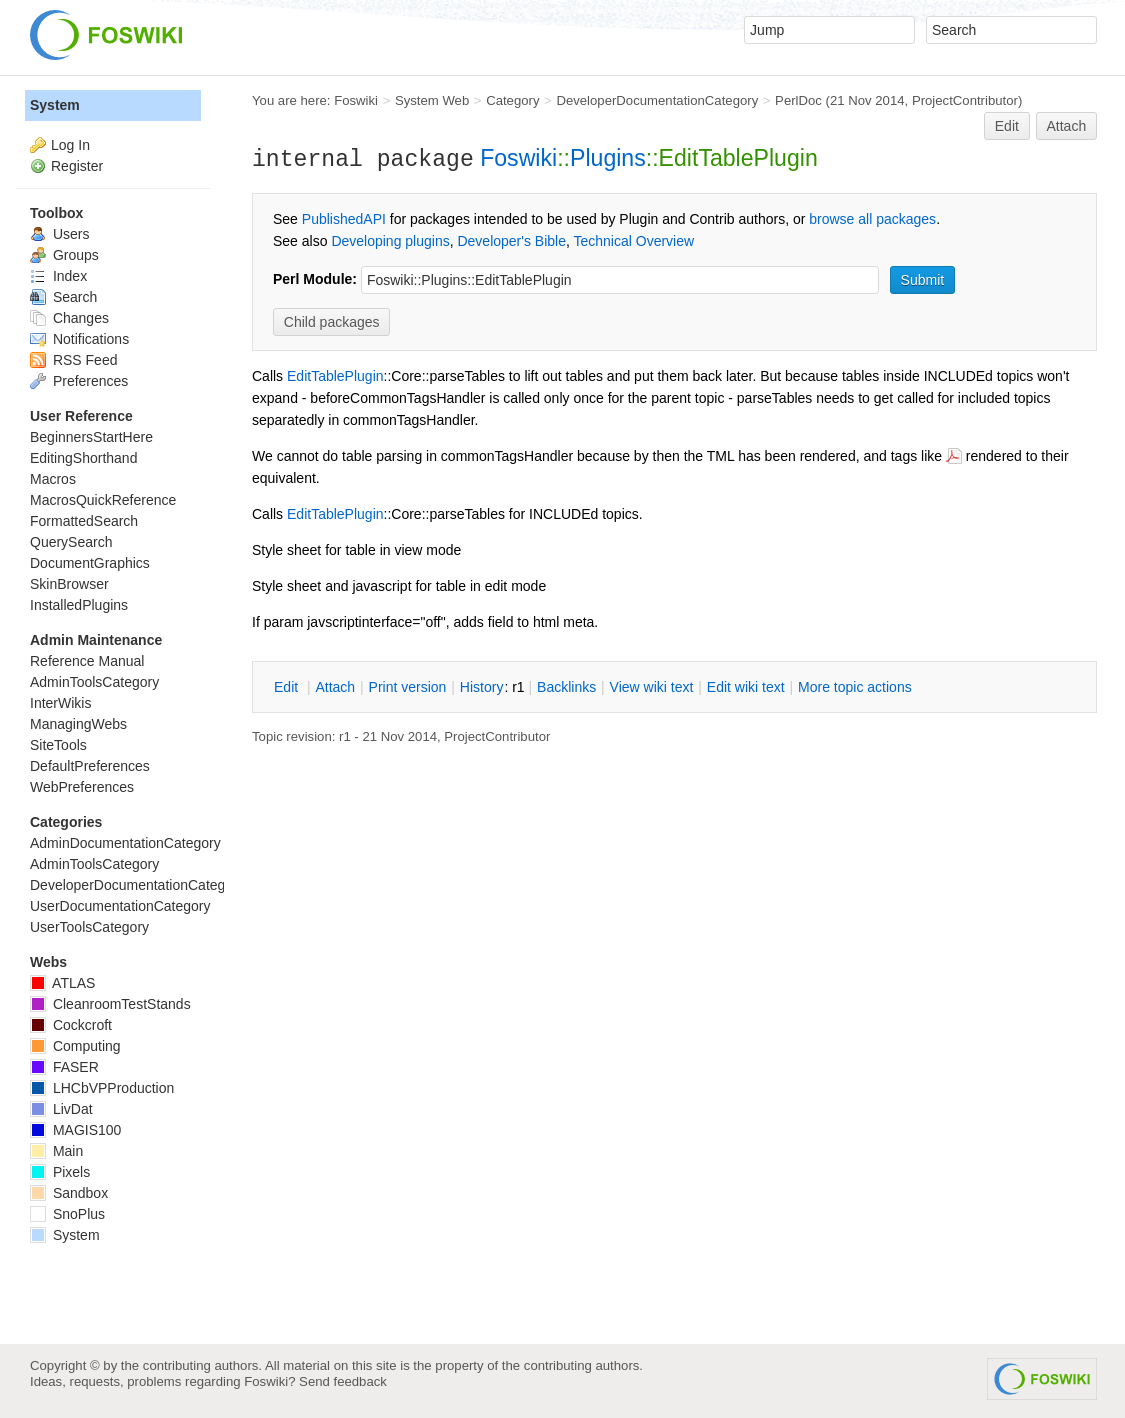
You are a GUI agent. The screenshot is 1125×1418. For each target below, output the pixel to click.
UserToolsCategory (89, 927)
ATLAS (62, 983)
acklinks (566, 687)
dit (288, 687)
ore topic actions (855, 687)
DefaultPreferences (90, 766)
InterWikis (60, 703)
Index (58, 276)
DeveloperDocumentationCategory (657, 100)
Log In (70, 145)
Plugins (608, 158)
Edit (1007, 126)
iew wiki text (652, 687)
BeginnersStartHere (91, 437)
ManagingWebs (78, 724)
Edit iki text (746, 687)
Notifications (79, 339)
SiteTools (58, 745)
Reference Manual (87, 661)
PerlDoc (798, 100)
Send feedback (343, 1381)
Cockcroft (71, 1025)
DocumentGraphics (90, 563)
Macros (53, 479)
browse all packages (872, 219)
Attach (1067, 126)
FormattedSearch (84, 521)
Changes (69, 318)
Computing (75, 1046)
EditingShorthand (83, 458)
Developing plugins (390, 241)
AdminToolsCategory (94, 682)
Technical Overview (634, 241)
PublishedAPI (344, 219)
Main (56, 1151)
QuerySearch (71, 542)
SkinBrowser (69, 584)
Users (59, 234)
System (55, 105)
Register (77, 166)
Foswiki (356, 100)
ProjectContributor (965, 100)
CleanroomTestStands (110, 1004)
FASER (64, 1067)
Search (63, 297)
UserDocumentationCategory (120, 906)
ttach (335, 687)
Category (512, 100)
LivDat (61, 1109)
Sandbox (69, 1193)
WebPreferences (82, 787)
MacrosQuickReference (103, 500)
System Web (432, 100)
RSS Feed (73, 360)
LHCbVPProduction (102, 1088)
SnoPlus (67, 1214)
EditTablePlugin (335, 376)
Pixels (60, 1172)
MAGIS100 (75, 1130)
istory (482, 687)
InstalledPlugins (79, 605)
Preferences (79, 381)
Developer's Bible (511, 241)
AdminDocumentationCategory (125, 843)
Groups (64, 255)
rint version (408, 687)
